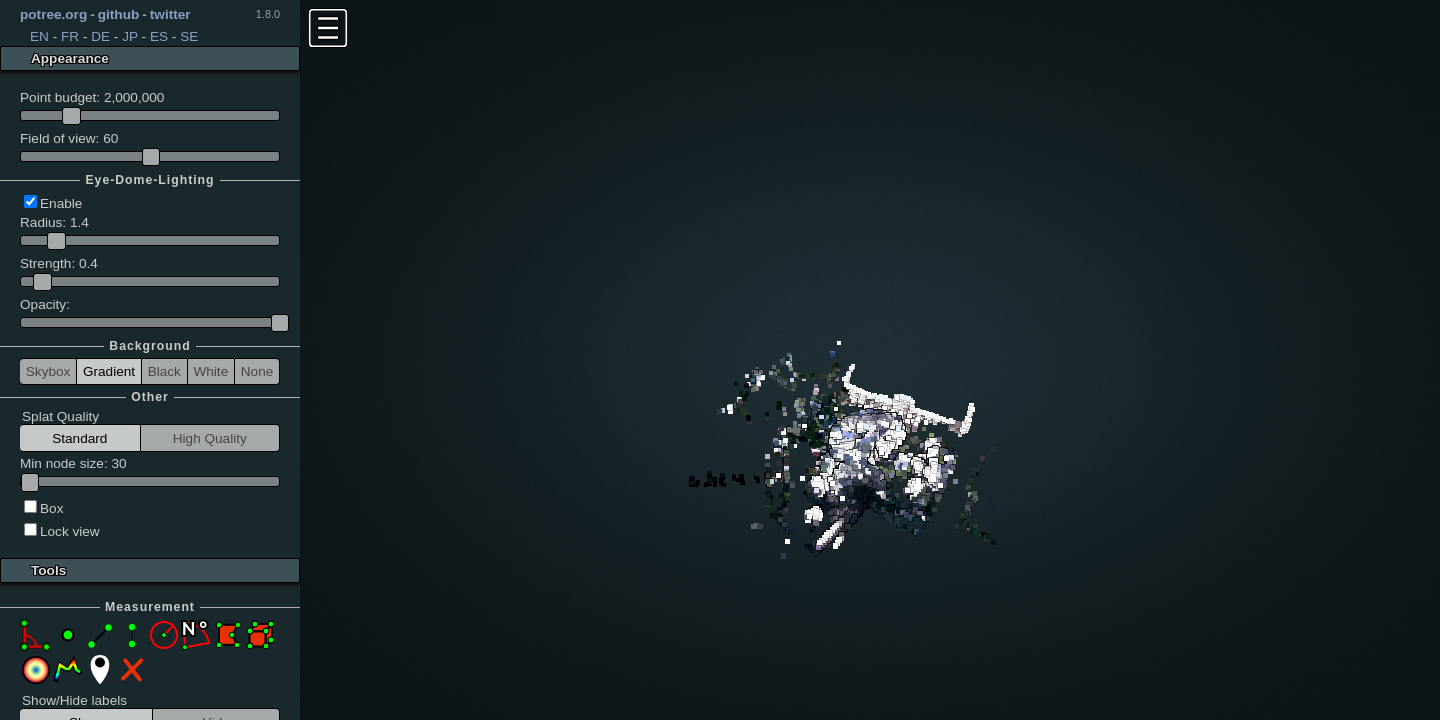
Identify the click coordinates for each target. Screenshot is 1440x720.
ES (159, 36)
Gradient (109, 371)
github (119, 14)
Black (164, 371)
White (210, 371)
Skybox (48, 371)
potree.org (53, 14)
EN (39, 36)
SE (189, 36)
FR (70, 36)
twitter (170, 14)
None (257, 371)
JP (130, 36)
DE (100, 36)
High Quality (210, 438)
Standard (79, 438)
